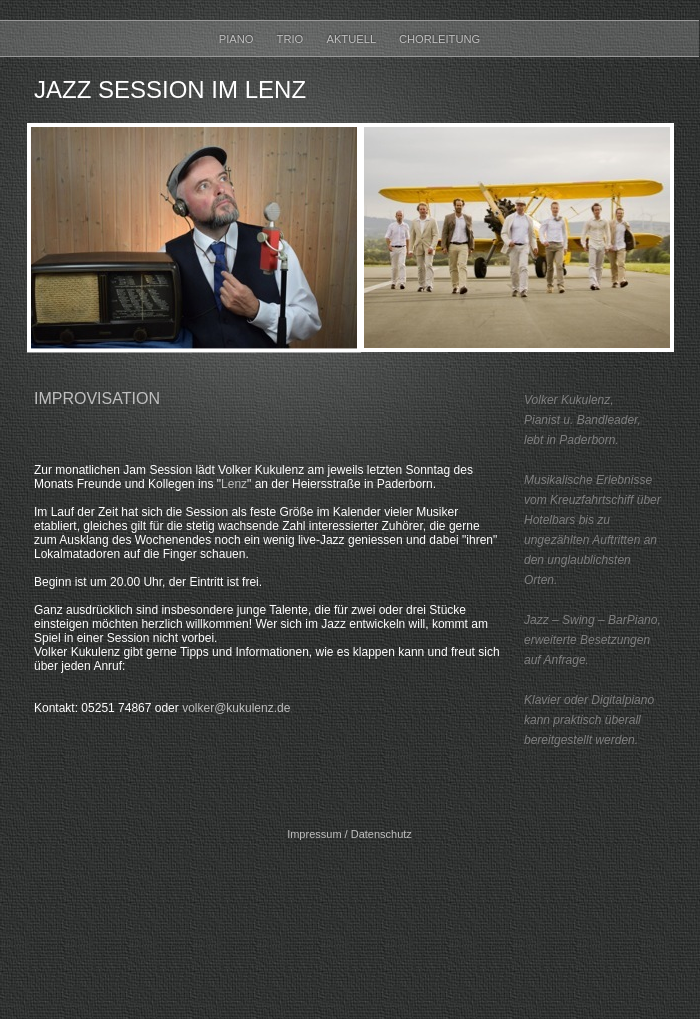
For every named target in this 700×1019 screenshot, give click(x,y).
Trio (292, 39)
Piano (238, 39)
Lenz (234, 484)
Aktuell (352, 39)
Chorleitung (439, 39)
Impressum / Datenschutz (349, 834)
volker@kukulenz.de (236, 708)
